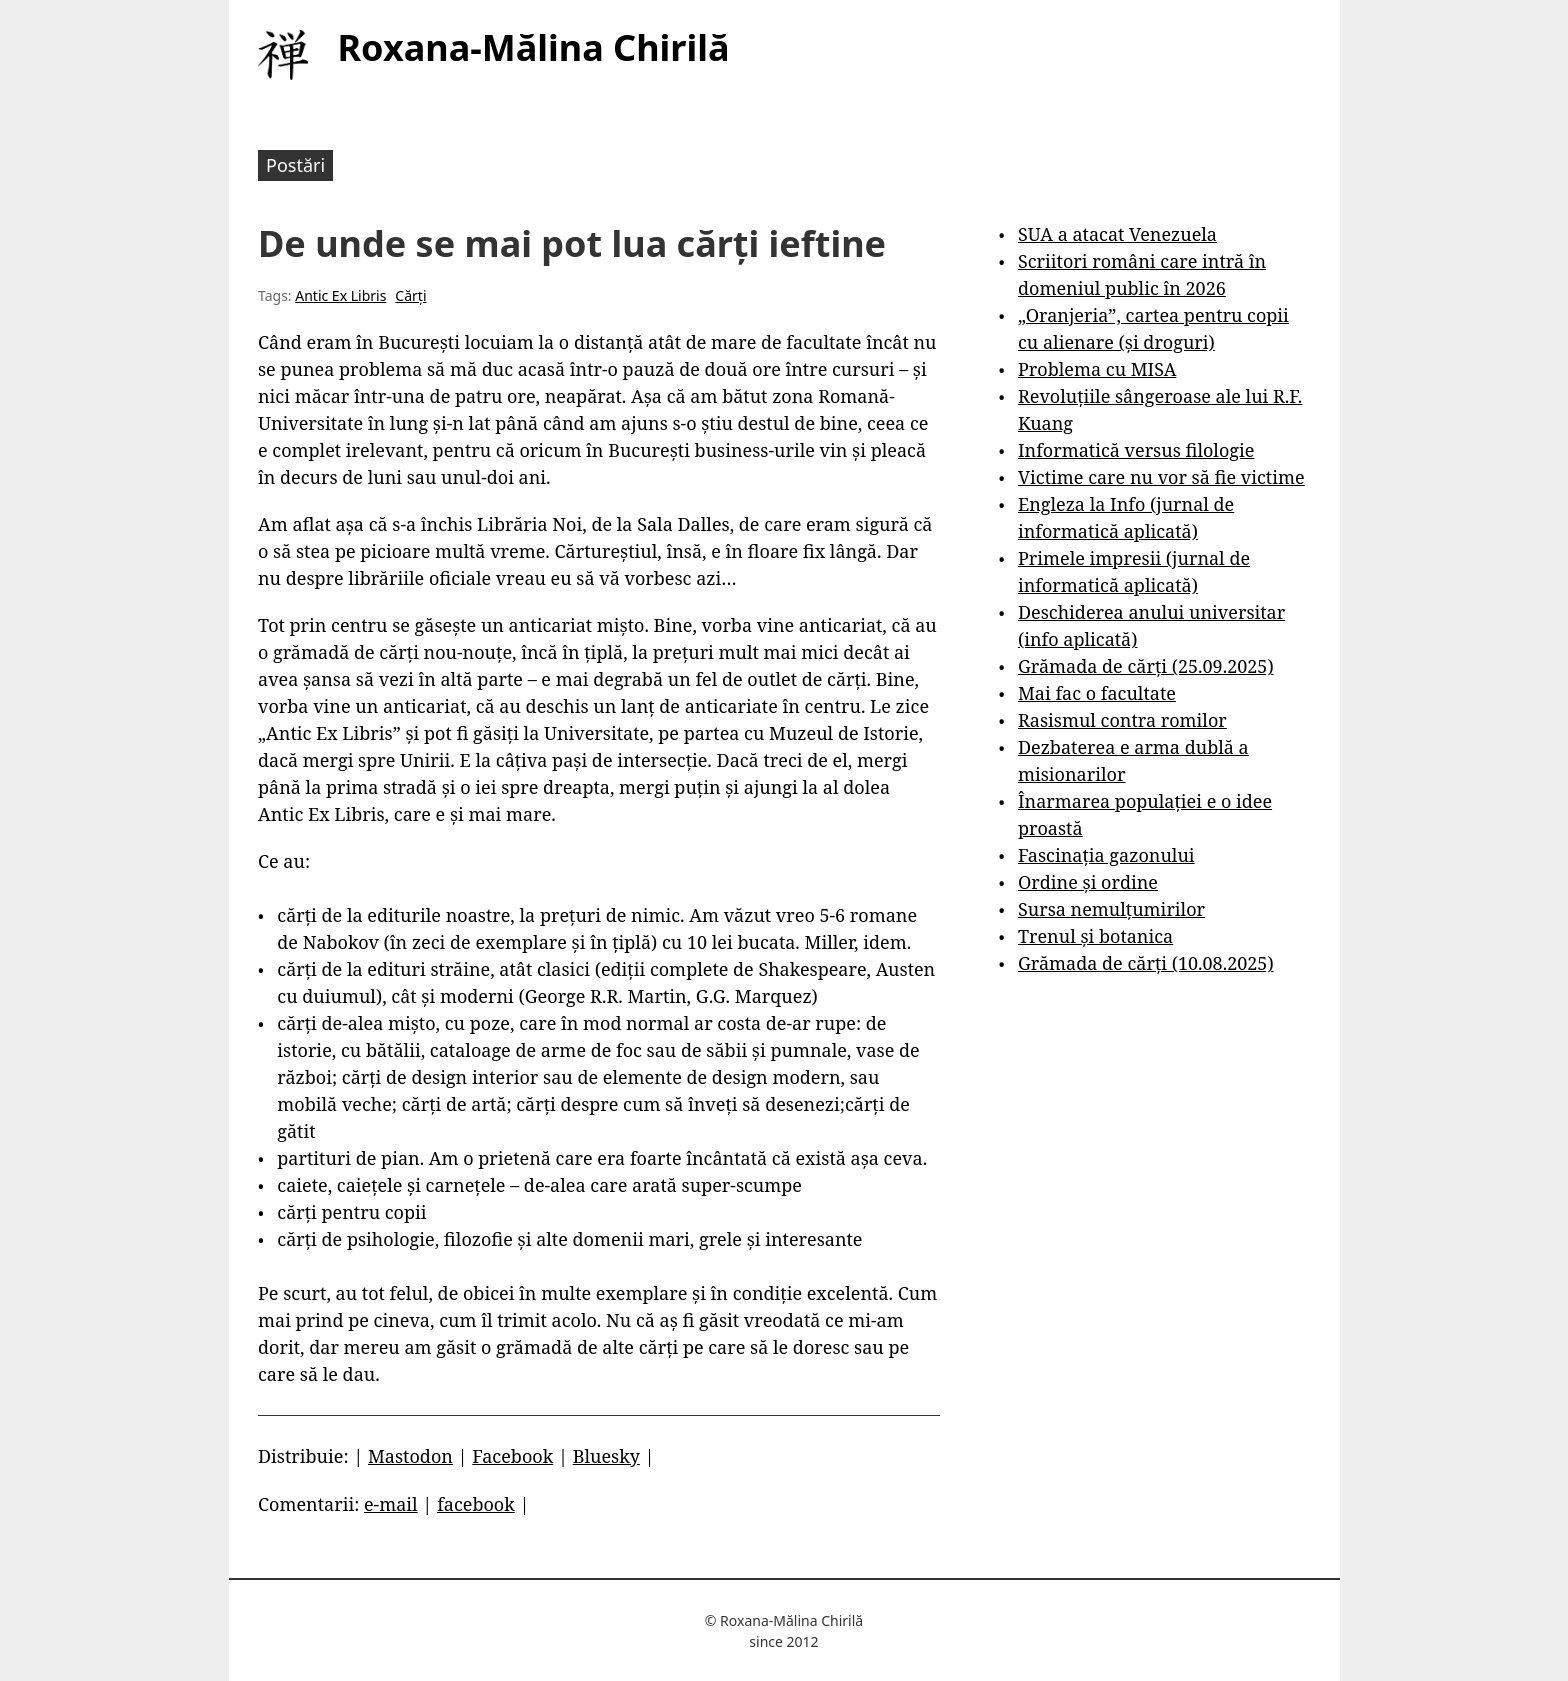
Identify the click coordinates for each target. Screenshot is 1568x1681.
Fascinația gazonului (1106, 855)
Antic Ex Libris (340, 295)
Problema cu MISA (1097, 369)
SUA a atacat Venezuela (1117, 234)
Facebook (512, 1456)
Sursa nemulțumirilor (1111, 909)
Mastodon (410, 1456)
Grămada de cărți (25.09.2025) (1146, 666)
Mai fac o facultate (1097, 693)
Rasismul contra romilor (1122, 720)
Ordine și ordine (1088, 882)
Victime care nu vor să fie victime (1161, 477)
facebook (476, 1504)
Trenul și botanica (1095, 936)
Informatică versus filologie (1136, 450)
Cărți (410, 295)
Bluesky (606, 1456)
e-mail (391, 1504)
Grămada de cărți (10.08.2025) (1146, 963)
